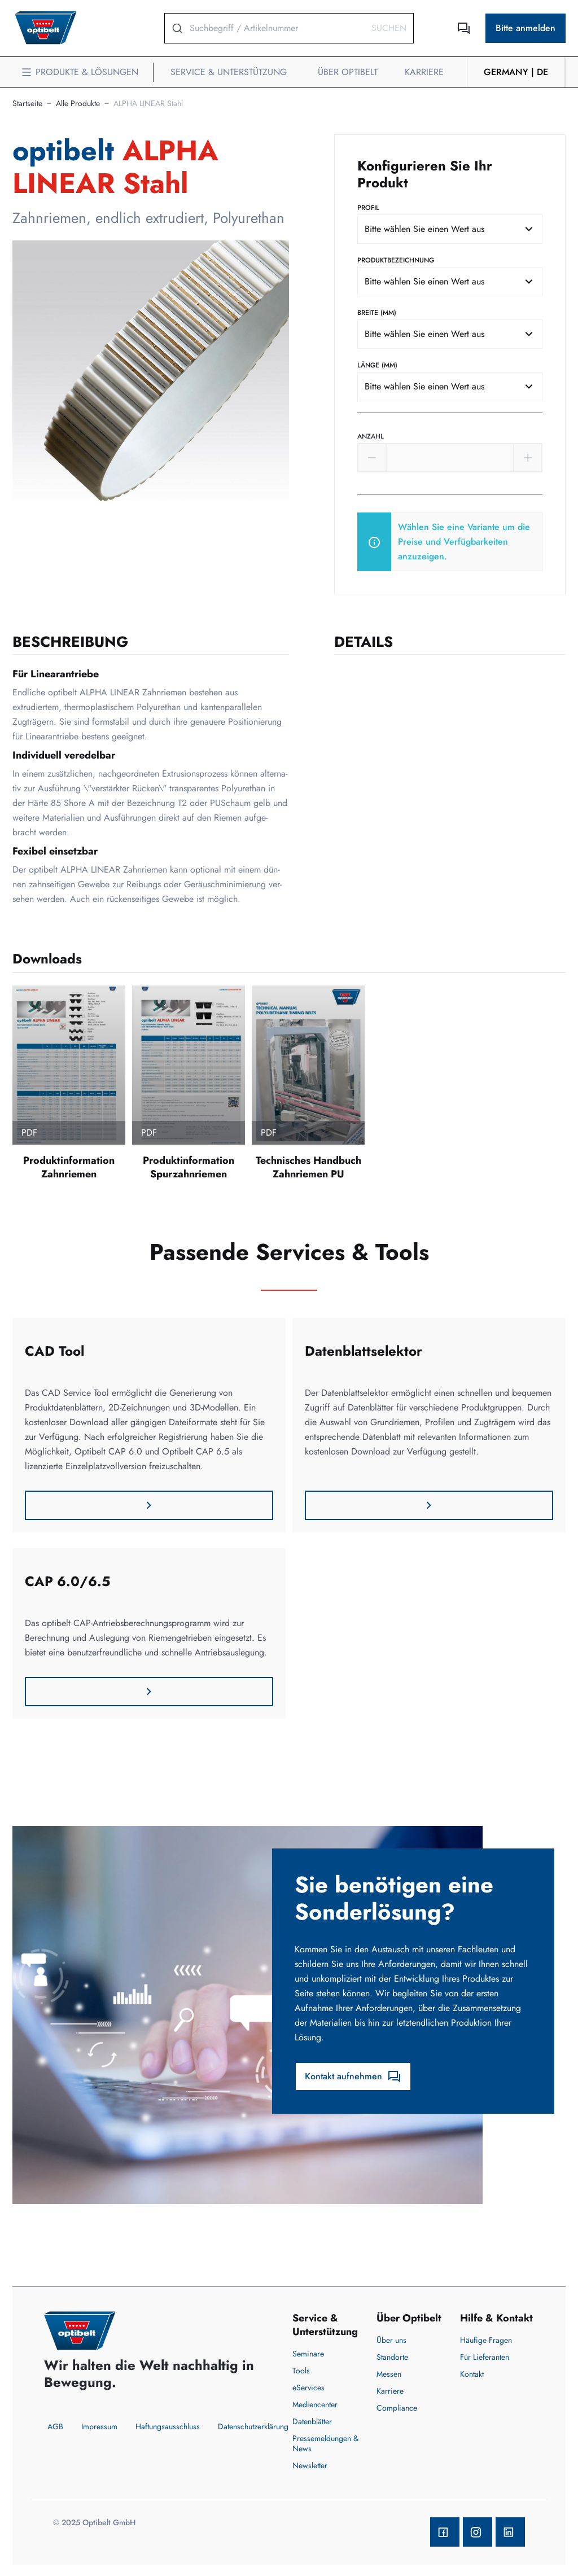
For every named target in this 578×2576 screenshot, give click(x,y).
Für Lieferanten (484, 2357)
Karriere (390, 2391)
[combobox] (449, 229)
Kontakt (472, 2374)
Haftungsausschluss (167, 2426)
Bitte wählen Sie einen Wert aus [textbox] (424, 228)
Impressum (99, 2426)
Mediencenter (315, 2404)
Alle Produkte (78, 103)
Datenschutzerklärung (253, 2426)
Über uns (391, 2340)
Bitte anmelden (525, 27)
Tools (301, 2370)
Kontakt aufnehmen (353, 2076)
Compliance (396, 2407)
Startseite (27, 103)
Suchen (388, 27)
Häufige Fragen (486, 2340)
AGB (55, 2426)
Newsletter (309, 2465)
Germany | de (516, 71)
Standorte (392, 2357)
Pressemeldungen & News (325, 2443)
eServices (308, 2387)
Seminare (308, 2353)
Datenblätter (312, 2421)
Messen (388, 2374)
